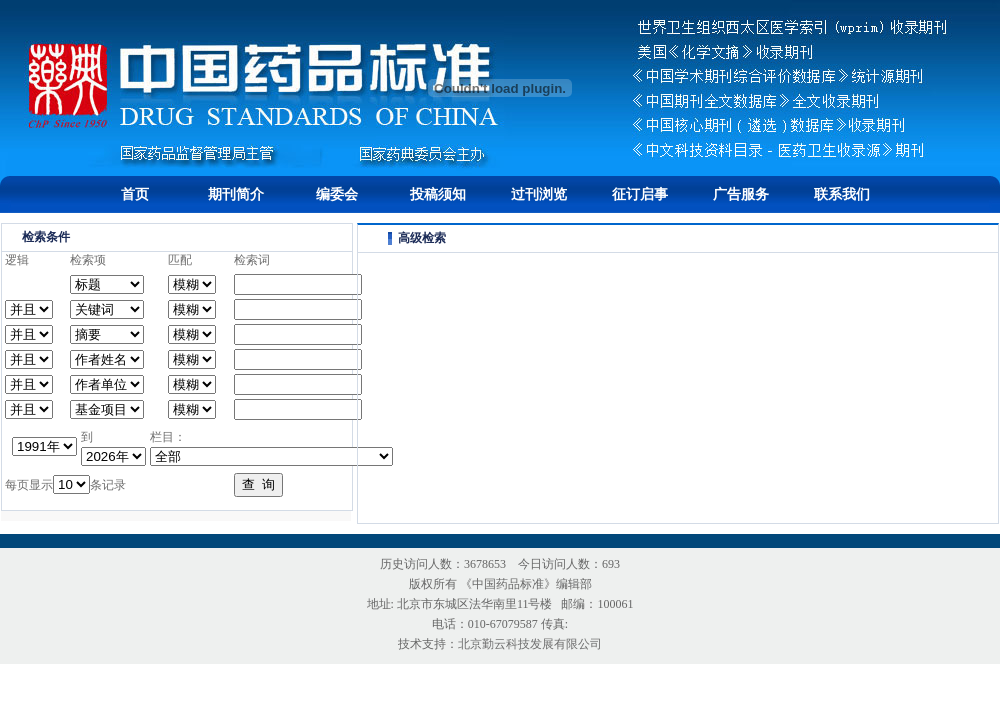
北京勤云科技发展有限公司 (530, 644)
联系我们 (842, 194)
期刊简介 (236, 194)
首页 (135, 194)
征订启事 (640, 194)
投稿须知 (438, 194)
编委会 (337, 194)
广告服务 (741, 194)
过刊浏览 (539, 194)
